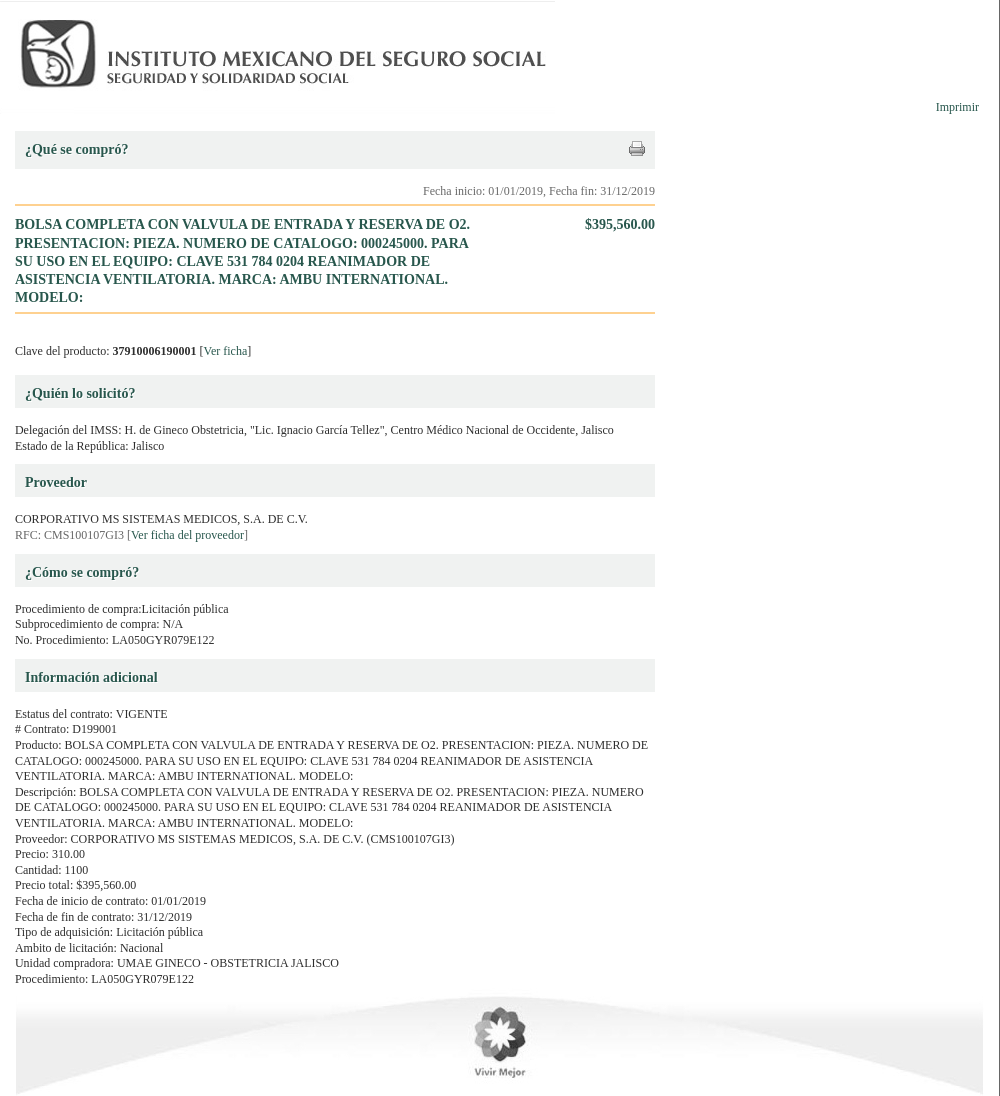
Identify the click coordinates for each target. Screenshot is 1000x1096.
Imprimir (957, 107)
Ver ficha (226, 351)
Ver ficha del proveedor (187, 535)
